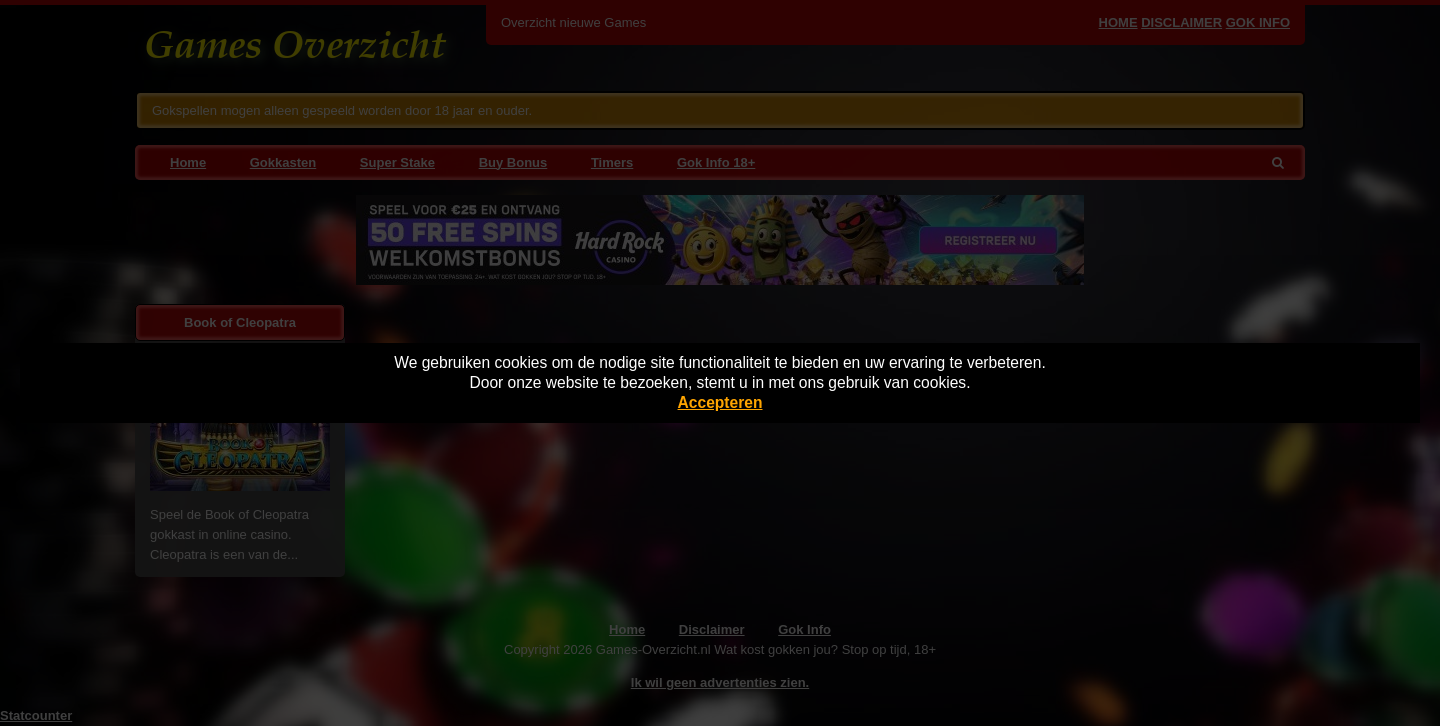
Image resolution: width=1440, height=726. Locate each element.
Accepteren (720, 402)
